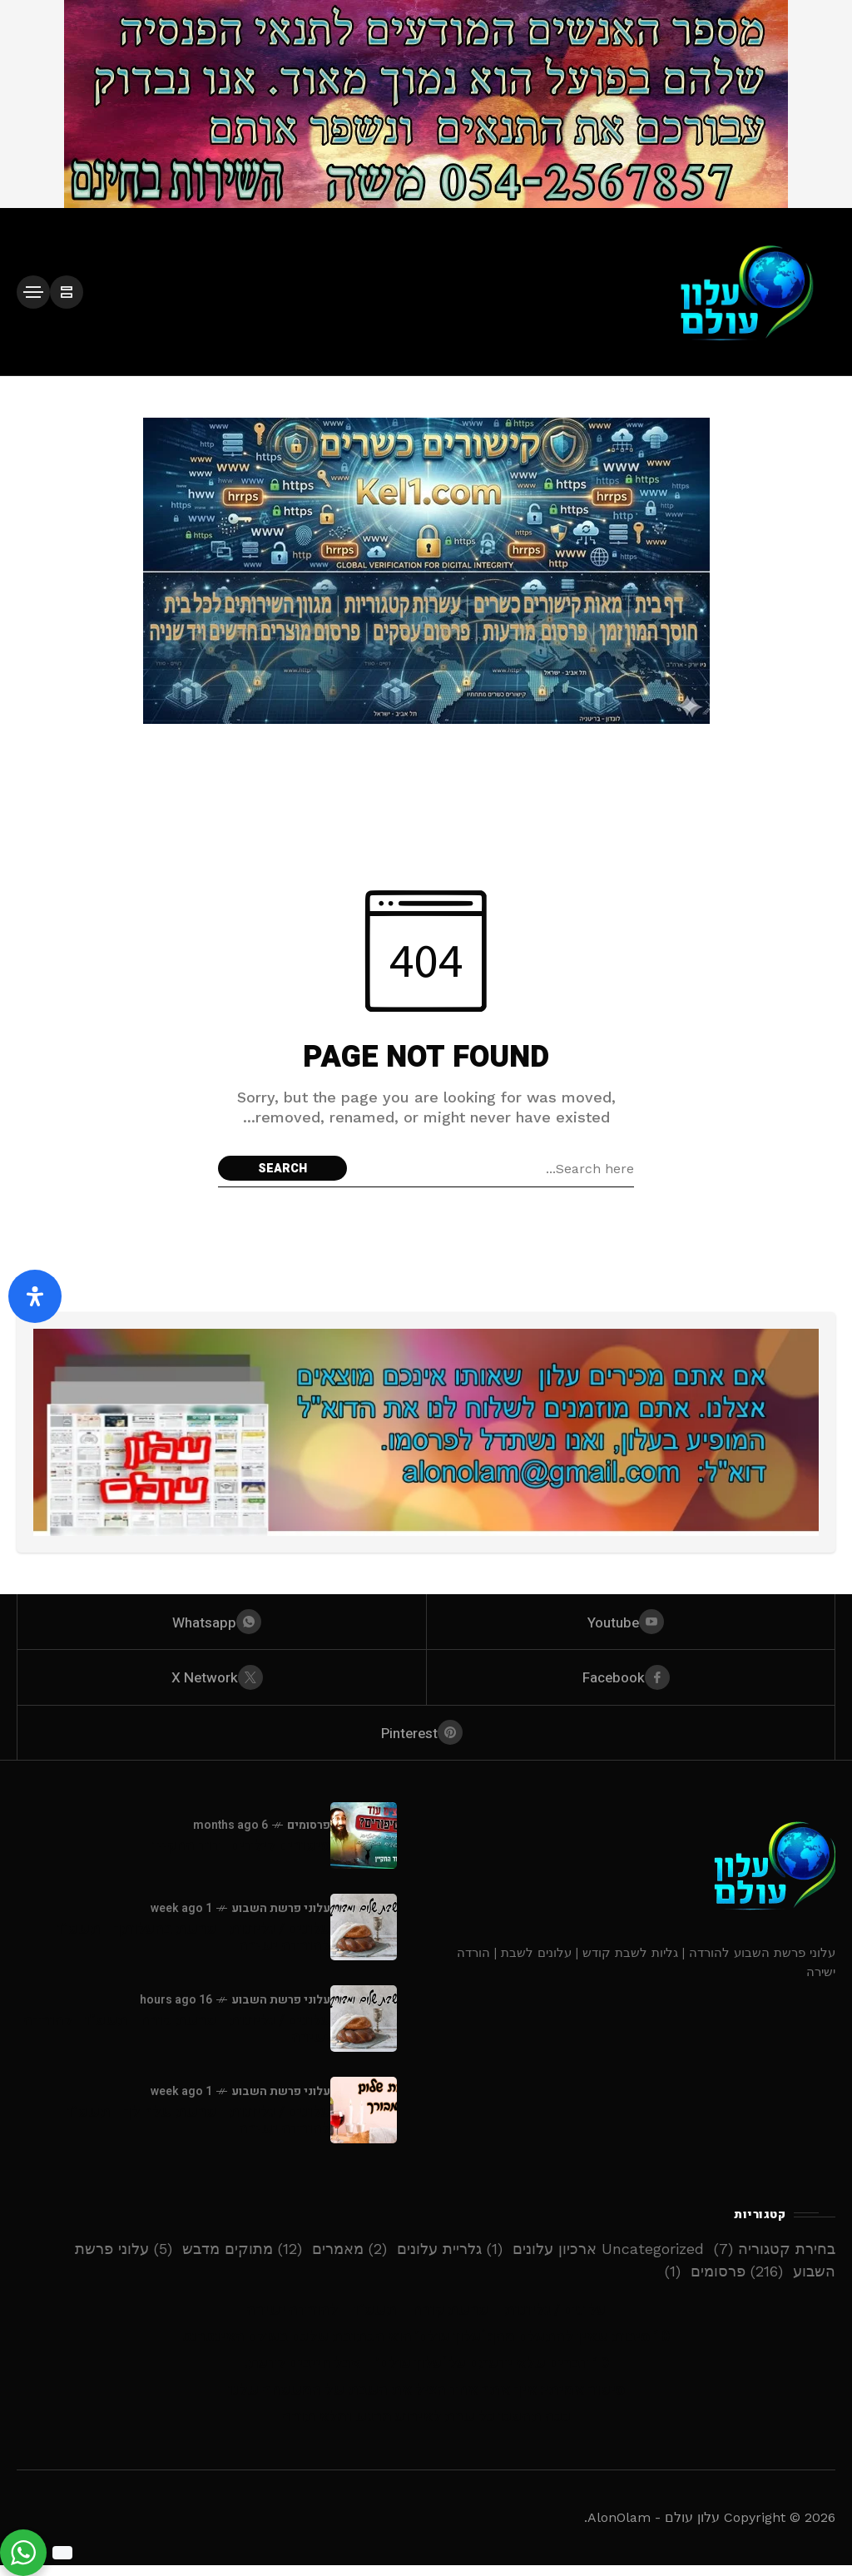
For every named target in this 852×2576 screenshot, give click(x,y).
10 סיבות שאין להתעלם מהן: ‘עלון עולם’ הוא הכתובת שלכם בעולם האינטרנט (426, 2347)
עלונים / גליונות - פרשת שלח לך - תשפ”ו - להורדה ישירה (194, 2131)
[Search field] (494, 1168)
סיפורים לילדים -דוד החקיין (241, 1856)
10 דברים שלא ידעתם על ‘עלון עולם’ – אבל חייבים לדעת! (426, 2374)
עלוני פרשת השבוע (280, 1919)
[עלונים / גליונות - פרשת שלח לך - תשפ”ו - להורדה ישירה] (363, 2121)
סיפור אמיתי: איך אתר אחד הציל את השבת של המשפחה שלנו (426, 2401)
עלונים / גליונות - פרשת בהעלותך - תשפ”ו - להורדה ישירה (189, 1948)
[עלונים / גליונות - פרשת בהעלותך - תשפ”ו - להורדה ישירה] (363, 1938)
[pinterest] (426, 1741)
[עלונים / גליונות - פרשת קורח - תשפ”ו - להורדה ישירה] (363, 2029)
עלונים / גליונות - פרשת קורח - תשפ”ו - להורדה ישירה (176, 2039)
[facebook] (631, 1682)
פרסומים (308, 1836)
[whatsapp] (221, 1623)
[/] (66, 292)
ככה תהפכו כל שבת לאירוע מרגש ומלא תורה (426, 2427)
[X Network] (221, 1682)
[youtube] (631, 1623)
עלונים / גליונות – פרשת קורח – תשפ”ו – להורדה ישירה (426, 2321)
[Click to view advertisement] (426, 104)
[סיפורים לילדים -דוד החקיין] (363, 1846)
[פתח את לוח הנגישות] (35, 1296)
